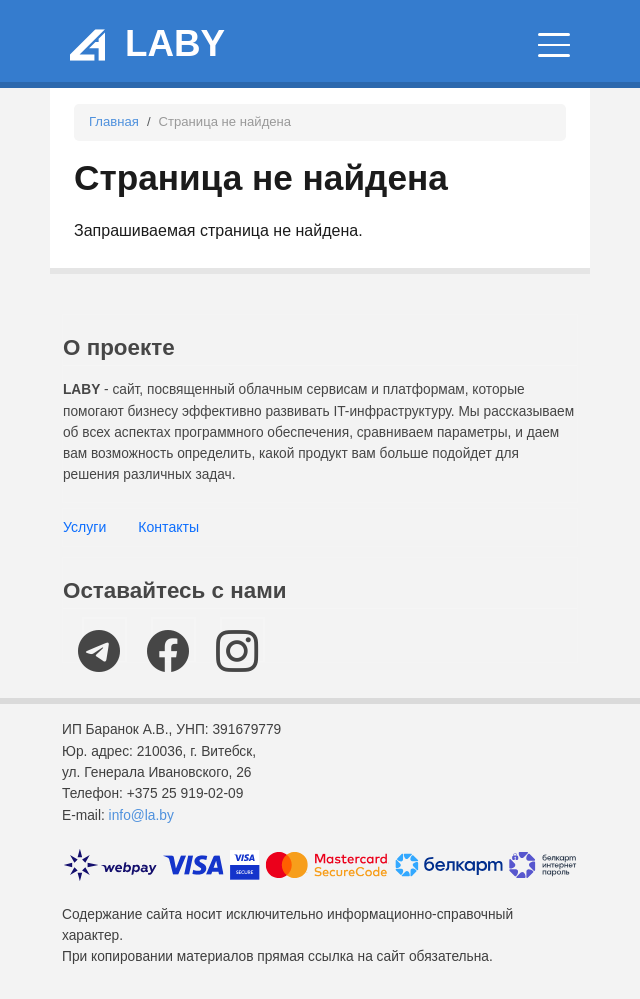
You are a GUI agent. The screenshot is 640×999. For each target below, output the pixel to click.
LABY (175, 43)
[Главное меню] (554, 45)
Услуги (84, 527)
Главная (114, 121)
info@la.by (141, 815)
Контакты (168, 527)
